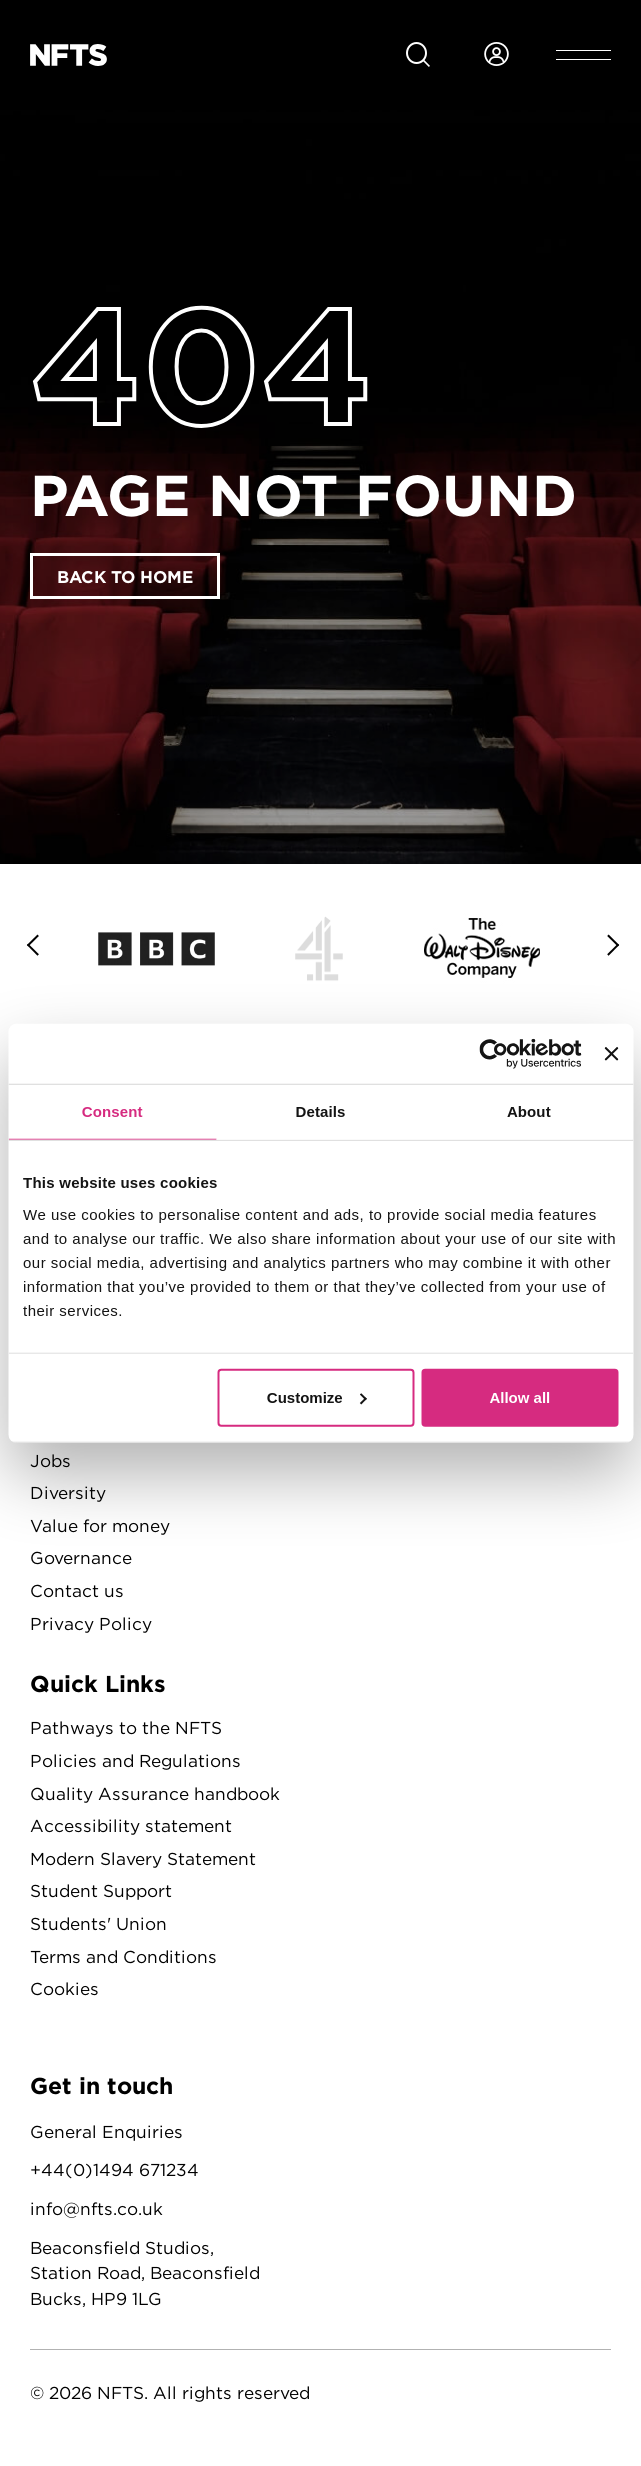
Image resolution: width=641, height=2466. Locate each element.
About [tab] (529, 1111)
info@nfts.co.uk (96, 2208)
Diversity (68, 1492)
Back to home (125, 576)
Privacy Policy (91, 1623)
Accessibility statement (131, 1825)
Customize (317, 1396)
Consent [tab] (112, 1111)
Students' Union (98, 1923)
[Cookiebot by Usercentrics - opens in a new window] (494, 1054)
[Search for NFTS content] (418, 55)
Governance (81, 1557)
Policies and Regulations (135, 1760)
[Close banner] (611, 1054)
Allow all (519, 1396)
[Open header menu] (583, 55)
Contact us (77, 1590)
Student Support (101, 1890)
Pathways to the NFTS (126, 1727)
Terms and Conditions (123, 1956)
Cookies (64, 1988)
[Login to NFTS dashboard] (496, 55)
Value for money (100, 1525)
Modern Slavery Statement (143, 1858)
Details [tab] (321, 1111)
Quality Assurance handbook (155, 1793)
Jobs (50, 1460)
